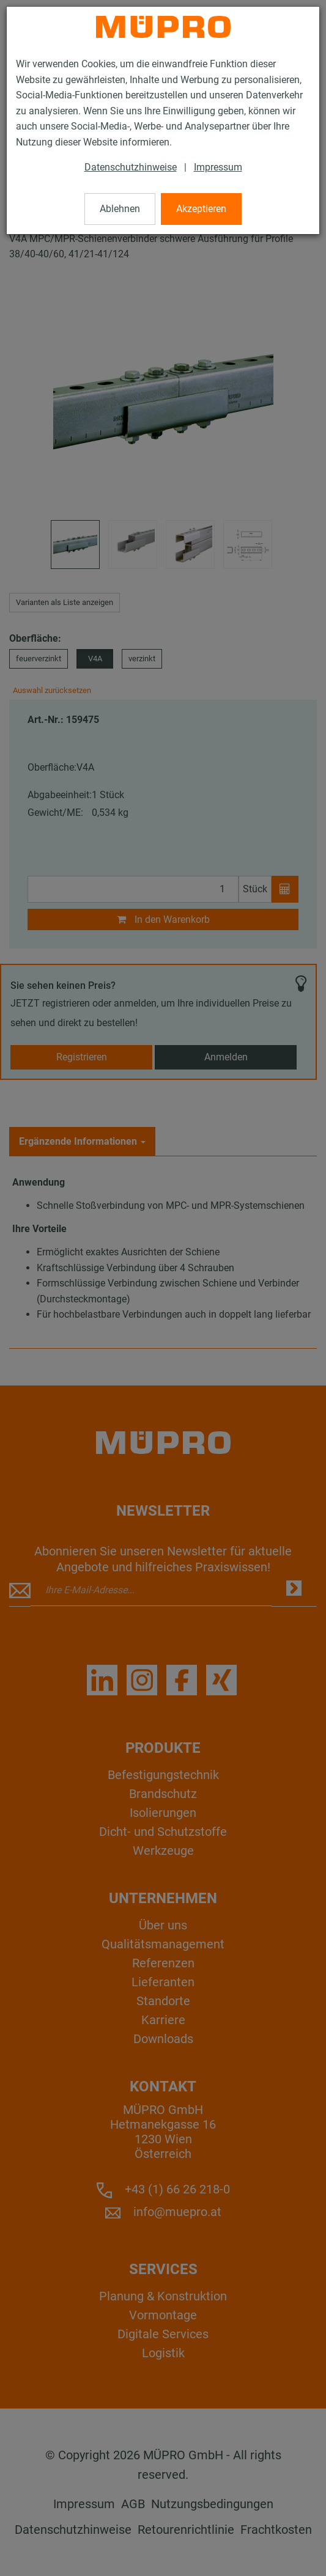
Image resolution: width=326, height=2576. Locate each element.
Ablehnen (120, 209)
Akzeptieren (201, 209)
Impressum (218, 167)
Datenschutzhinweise (130, 167)
